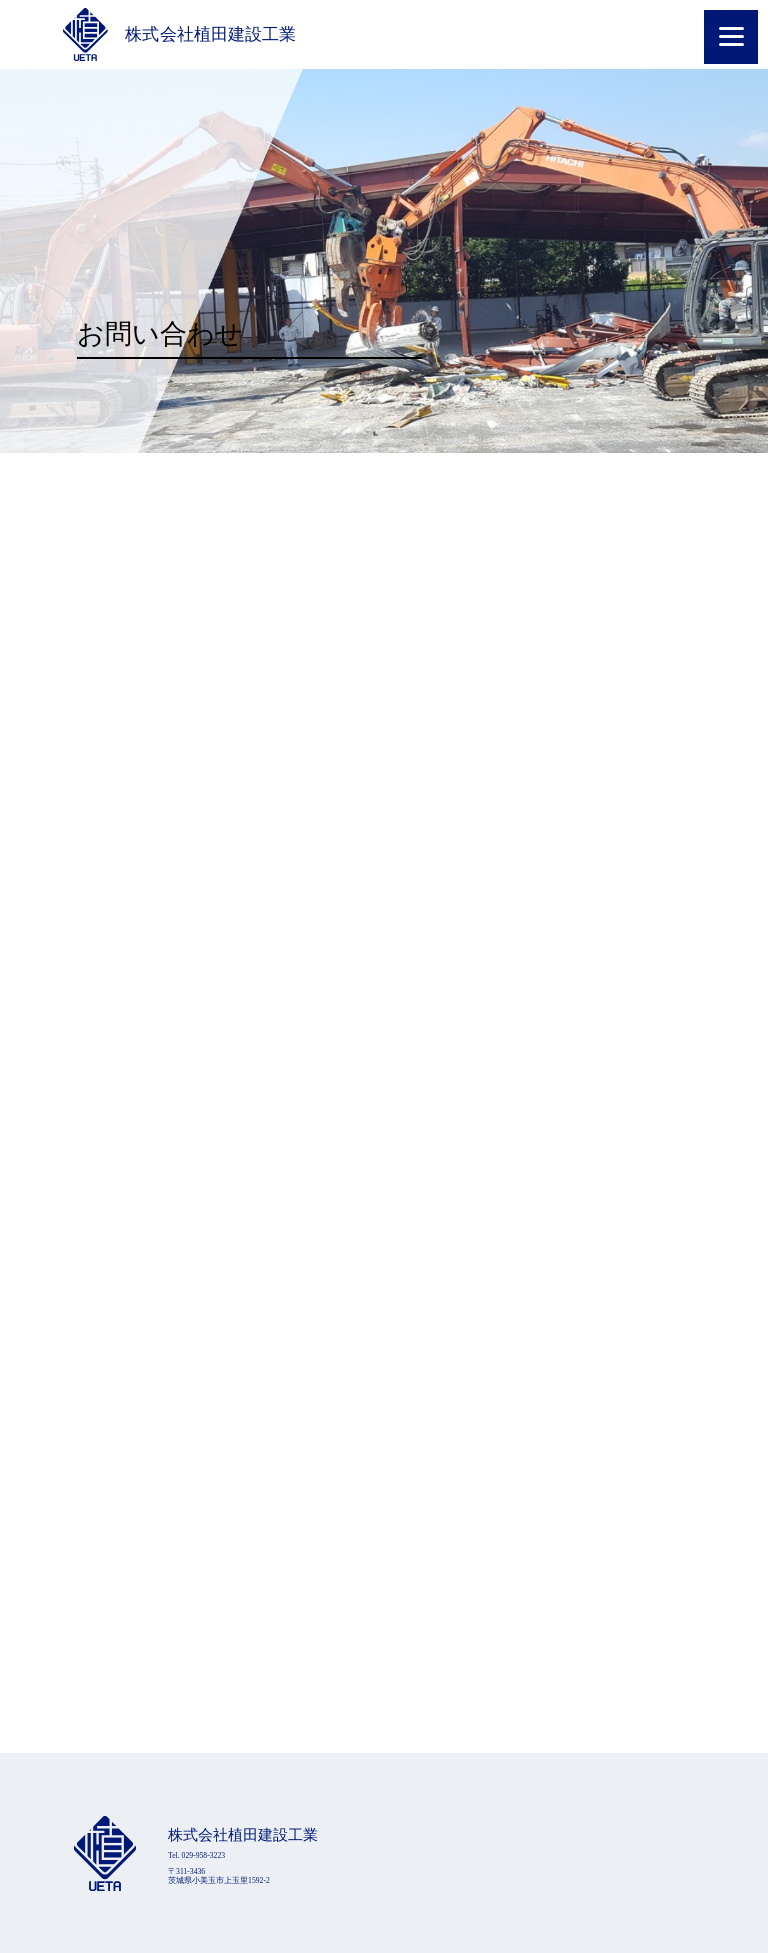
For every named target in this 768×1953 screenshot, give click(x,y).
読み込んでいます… (384, 1103)
